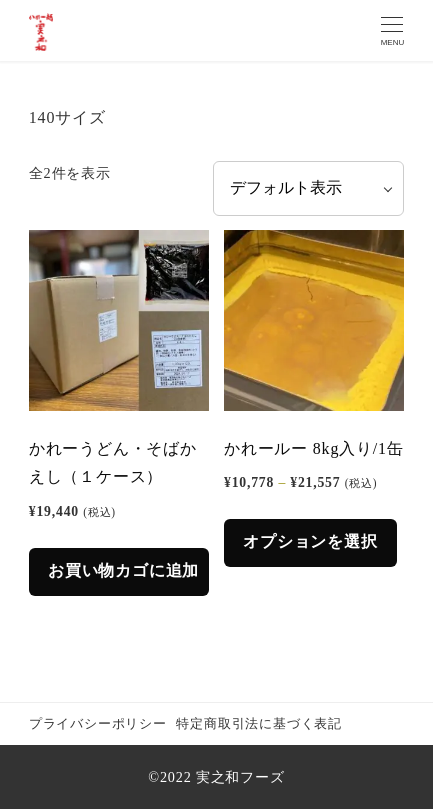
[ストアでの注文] (308, 188)
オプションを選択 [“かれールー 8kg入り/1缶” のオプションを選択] (310, 541)
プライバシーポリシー (98, 724)
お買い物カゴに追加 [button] (123, 570)
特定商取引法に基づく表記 (259, 724)
